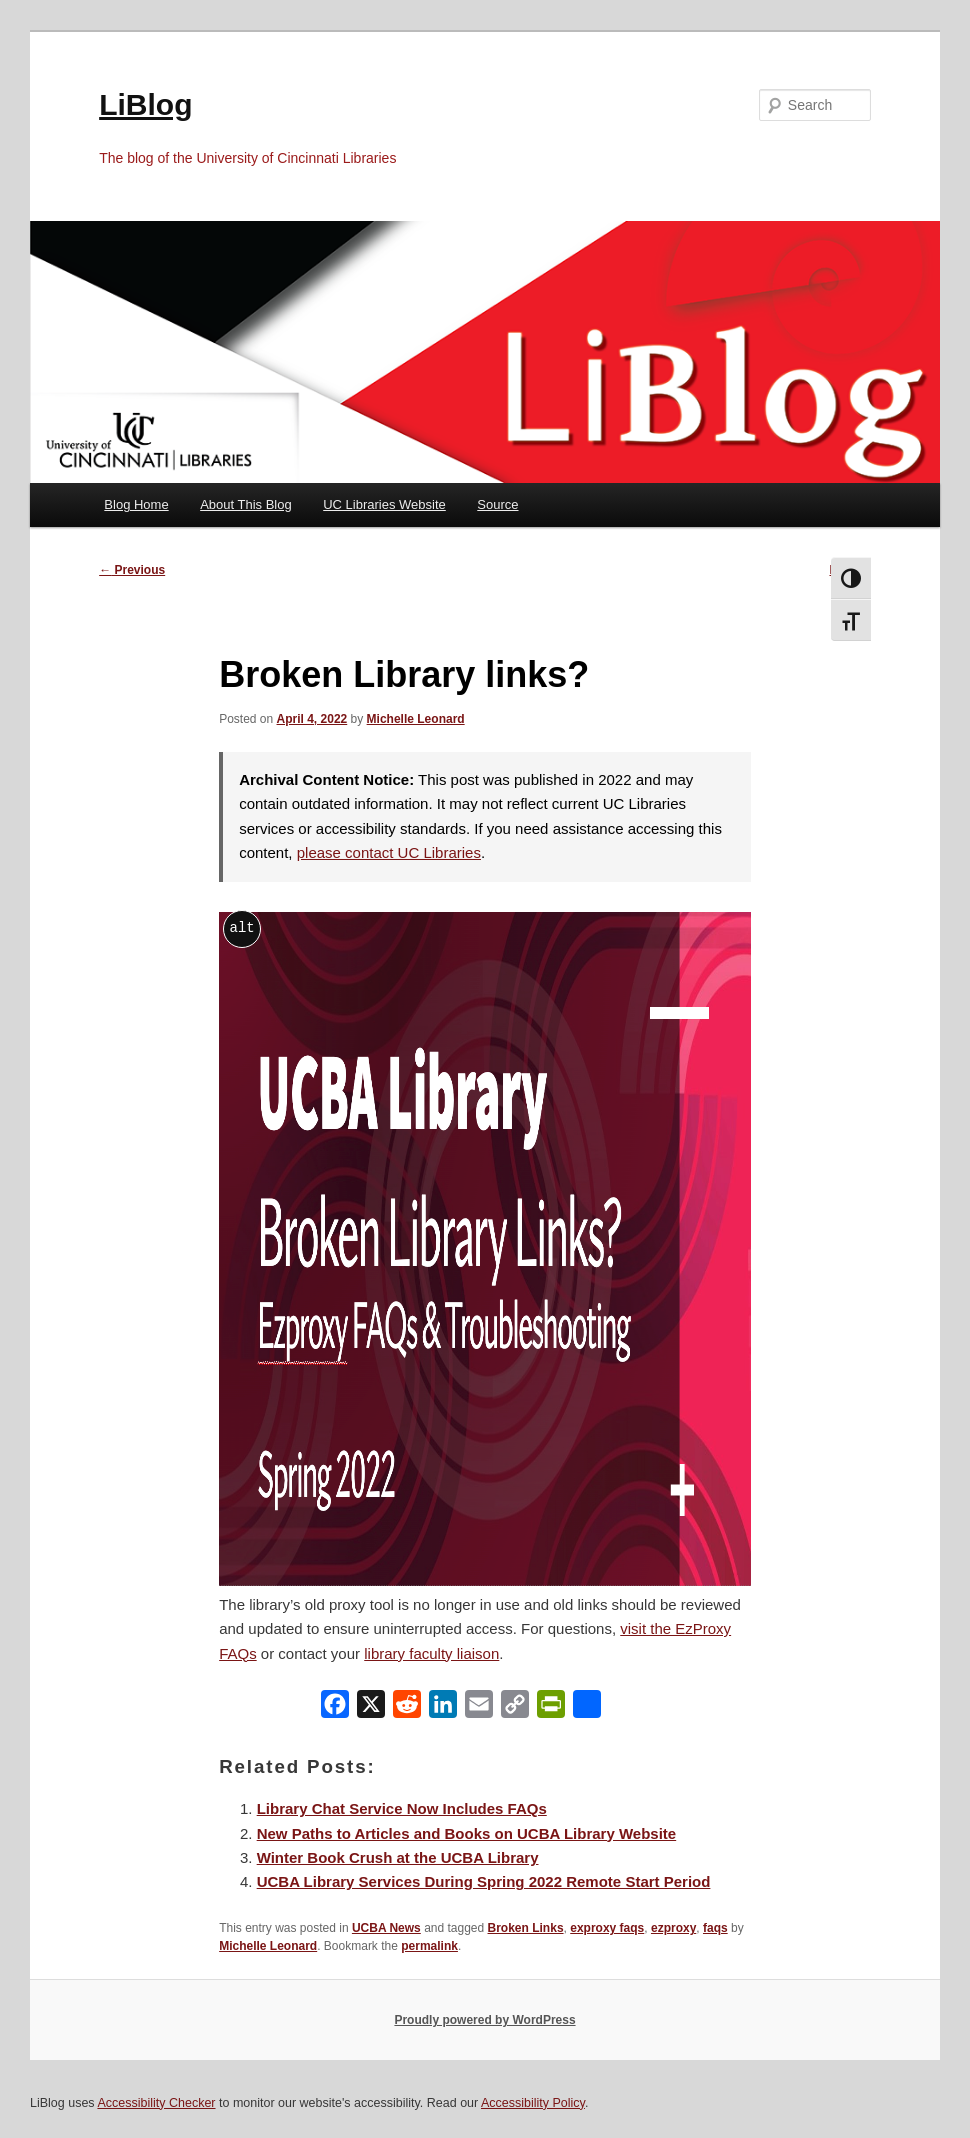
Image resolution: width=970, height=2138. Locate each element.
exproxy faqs (607, 1928)
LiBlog (145, 104)
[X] (371, 1708)
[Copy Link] (515, 1708)
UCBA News (386, 1928)
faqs (715, 1928)
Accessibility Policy (533, 2103)
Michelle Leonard (416, 719)
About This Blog (246, 504)
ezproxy (673, 1928)
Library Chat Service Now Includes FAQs (402, 1808)
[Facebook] (335, 1708)
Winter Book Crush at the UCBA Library (398, 1857)
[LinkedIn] (443, 1708)
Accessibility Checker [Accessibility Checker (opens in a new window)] (156, 2103)
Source (497, 504)
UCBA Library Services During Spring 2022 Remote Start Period (484, 1881)
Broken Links (526, 1928)
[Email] (479, 1708)
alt (242, 927)
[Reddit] (407, 1708)
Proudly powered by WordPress (484, 2020)
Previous (132, 570)
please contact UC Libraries (389, 852)
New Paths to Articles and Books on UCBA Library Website (467, 1833)
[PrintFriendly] (551, 1708)
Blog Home (136, 504)
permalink (429, 1946)
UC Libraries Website (384, 504)
